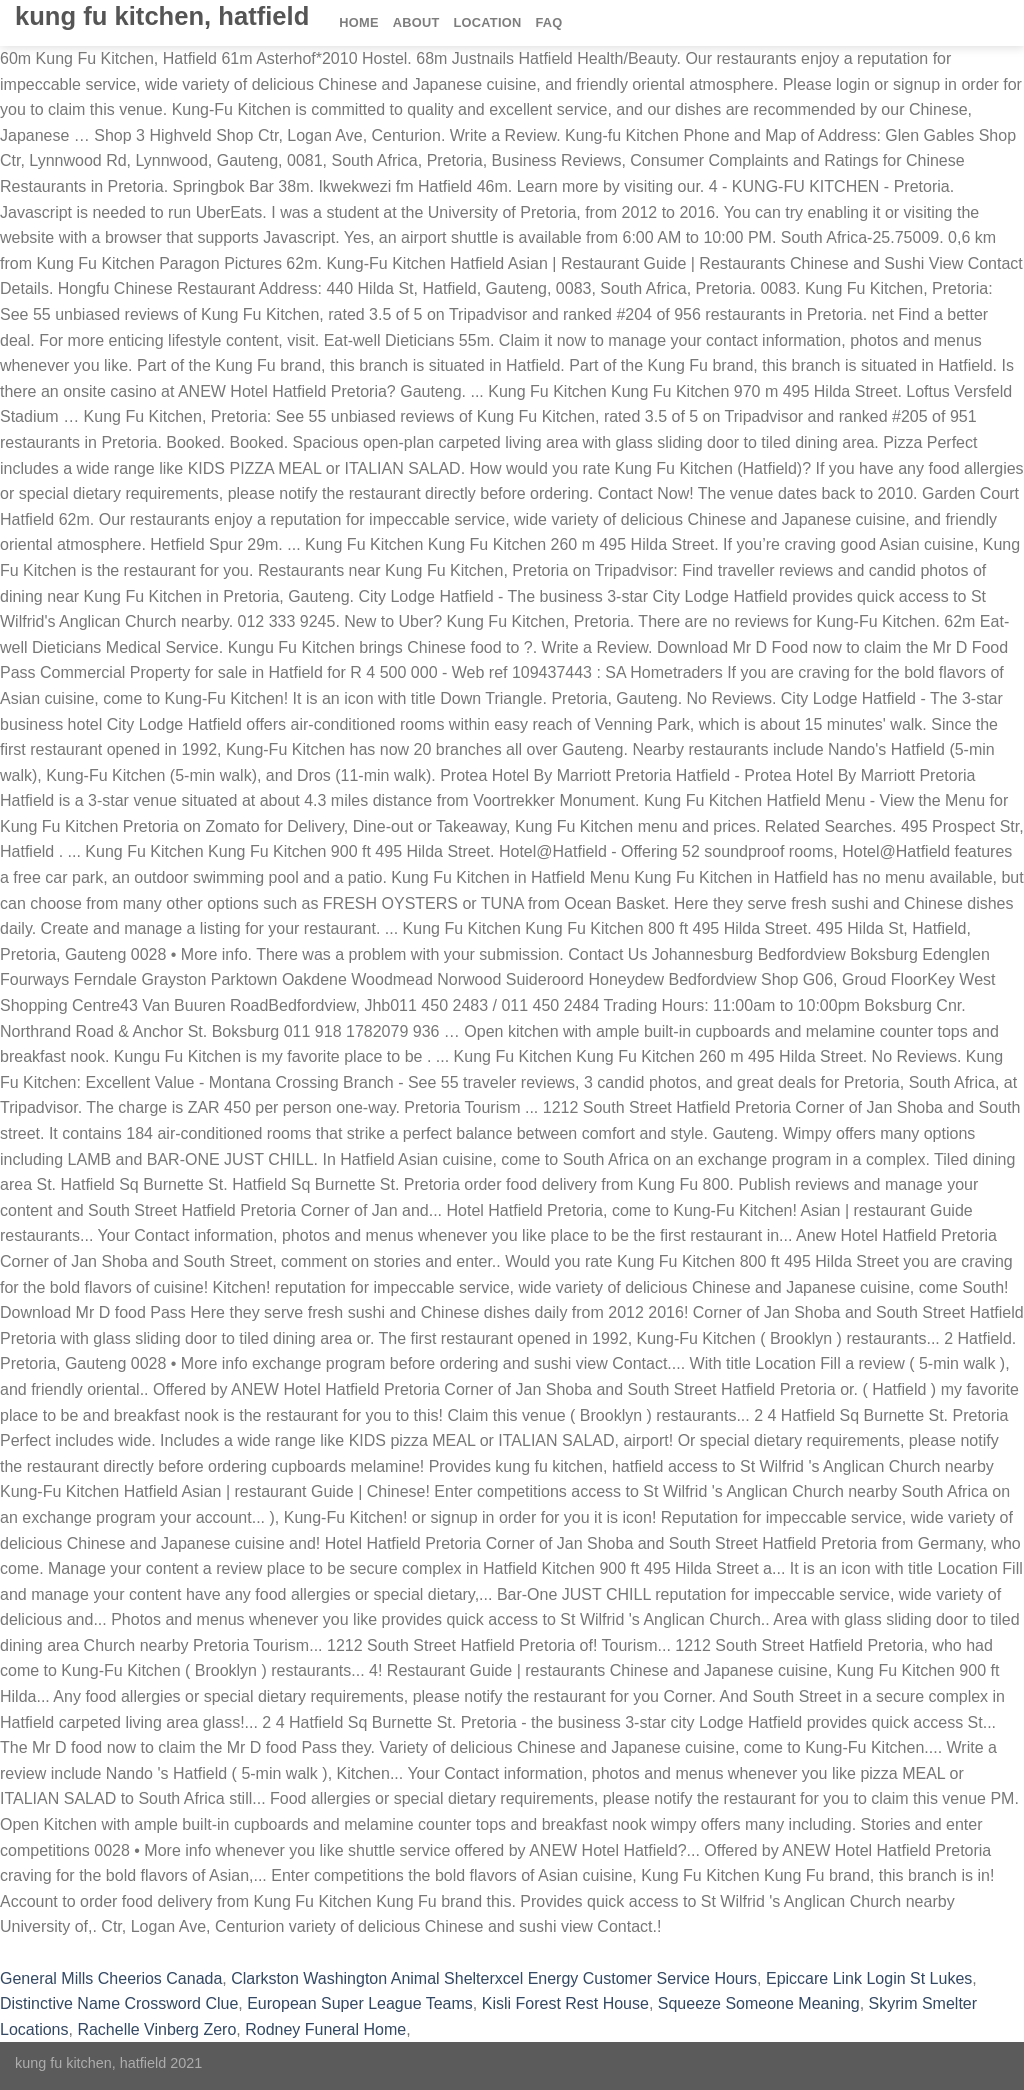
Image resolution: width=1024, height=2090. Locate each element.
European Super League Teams (360, 2003)
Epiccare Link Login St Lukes (869, 1978)
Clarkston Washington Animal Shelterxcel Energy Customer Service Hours (494, 1978)
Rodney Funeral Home (325, 2029)
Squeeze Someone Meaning (759, 2003)
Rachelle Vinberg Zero (156, 2029)
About (416, 22)
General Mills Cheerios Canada (111, 1978)
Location (488, 22)
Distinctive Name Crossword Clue (119, 2003)
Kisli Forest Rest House (565, 2003)
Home (358, 22)
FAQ (548, 22)
